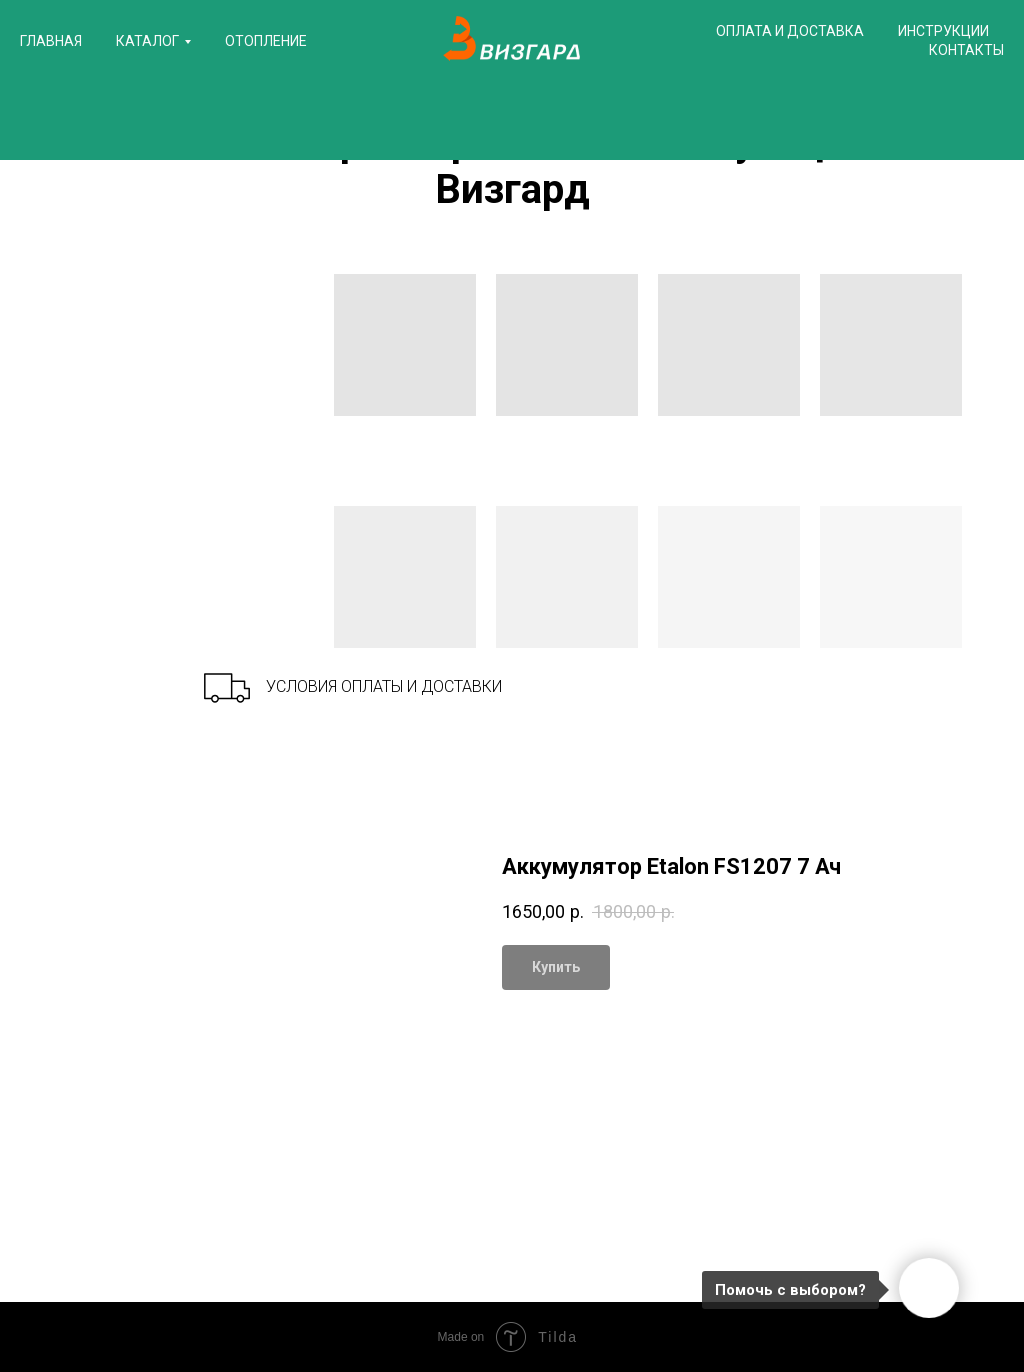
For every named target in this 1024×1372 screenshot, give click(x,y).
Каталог (147, 41)
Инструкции (943, 31)
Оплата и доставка (790, 31)
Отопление (266, 41)
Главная (51, 41)
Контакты (966, 50)
